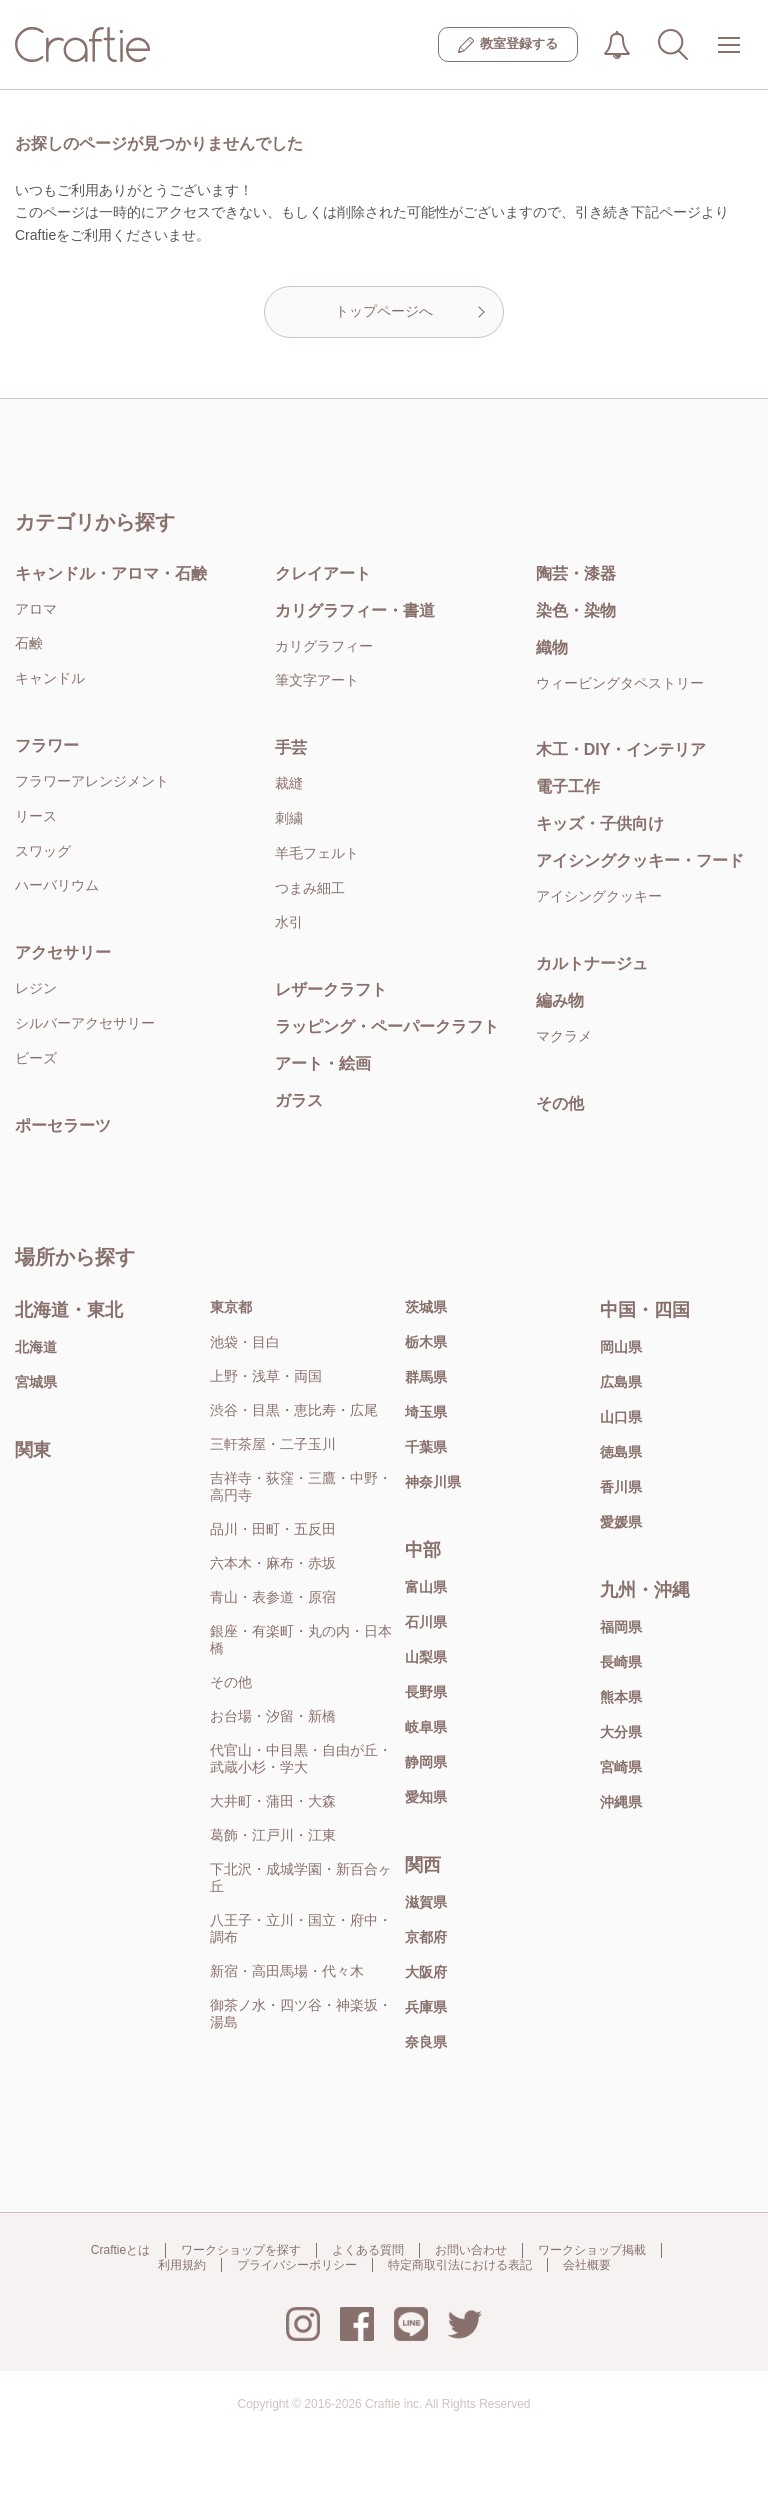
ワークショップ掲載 (592, 2250)
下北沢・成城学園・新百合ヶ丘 (301, 1877)
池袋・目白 (245, 1342)
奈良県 (426, 2042)
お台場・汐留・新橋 (273, 1716)
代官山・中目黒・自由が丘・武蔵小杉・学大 (301, 1758)
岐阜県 (426, 1727)
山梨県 (426, 1657)
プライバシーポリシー (297, 2265)
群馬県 (426, 1377)
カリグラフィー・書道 (355, 610)
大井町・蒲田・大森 (273, 1801)
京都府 (426, 1937)
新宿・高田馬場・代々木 (287, 1971)
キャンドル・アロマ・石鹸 (111, 573)
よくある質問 (368, 2250)
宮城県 (36, 1382)
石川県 (426, 1622)
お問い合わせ (471, 2250)
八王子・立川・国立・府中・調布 (301, 1928)
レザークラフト (331, 989)
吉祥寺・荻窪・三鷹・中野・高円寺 (301, 1486)
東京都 (231, 1307)
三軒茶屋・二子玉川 (273, 1444)
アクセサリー (63, 952)
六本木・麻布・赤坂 (273, 1563)
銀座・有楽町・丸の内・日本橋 (301, 1639)
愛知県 (426, 1797)
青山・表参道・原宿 (273, 1597)
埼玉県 (426, 1412)
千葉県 (426, 1447)
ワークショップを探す (241, 2250)
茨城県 (426, 1307)
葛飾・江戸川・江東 (273, 1835)
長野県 (426, 1692)
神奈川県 (433, 1482)
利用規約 (182, 2265)
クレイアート (323, 573)
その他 (231, 1682)
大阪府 (426, 1972)
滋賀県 (426, 1902)
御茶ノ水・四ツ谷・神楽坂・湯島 (301, 2013)
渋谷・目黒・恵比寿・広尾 (294, 1410)
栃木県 (426, 1342)
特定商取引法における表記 (460, 2265)
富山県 (426, 1587)
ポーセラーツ (63, 1125)
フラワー (47, 745)
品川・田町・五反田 (273, 1529)
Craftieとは (120, 2250)
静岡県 (426, 1762)
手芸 (291, 747)
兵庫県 (426, 2007)
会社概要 (587, 2265)
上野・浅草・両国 (266, 1376)
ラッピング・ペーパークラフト (387, 1026)
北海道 (36, 1347)
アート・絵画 (323, 1063)
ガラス (299, 1100)
